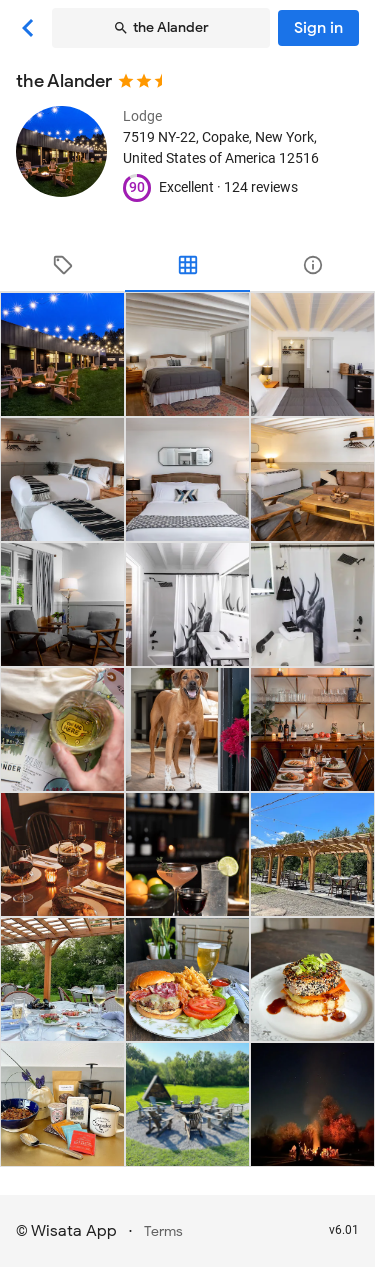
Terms (163, 1231)
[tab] (62, 265)
